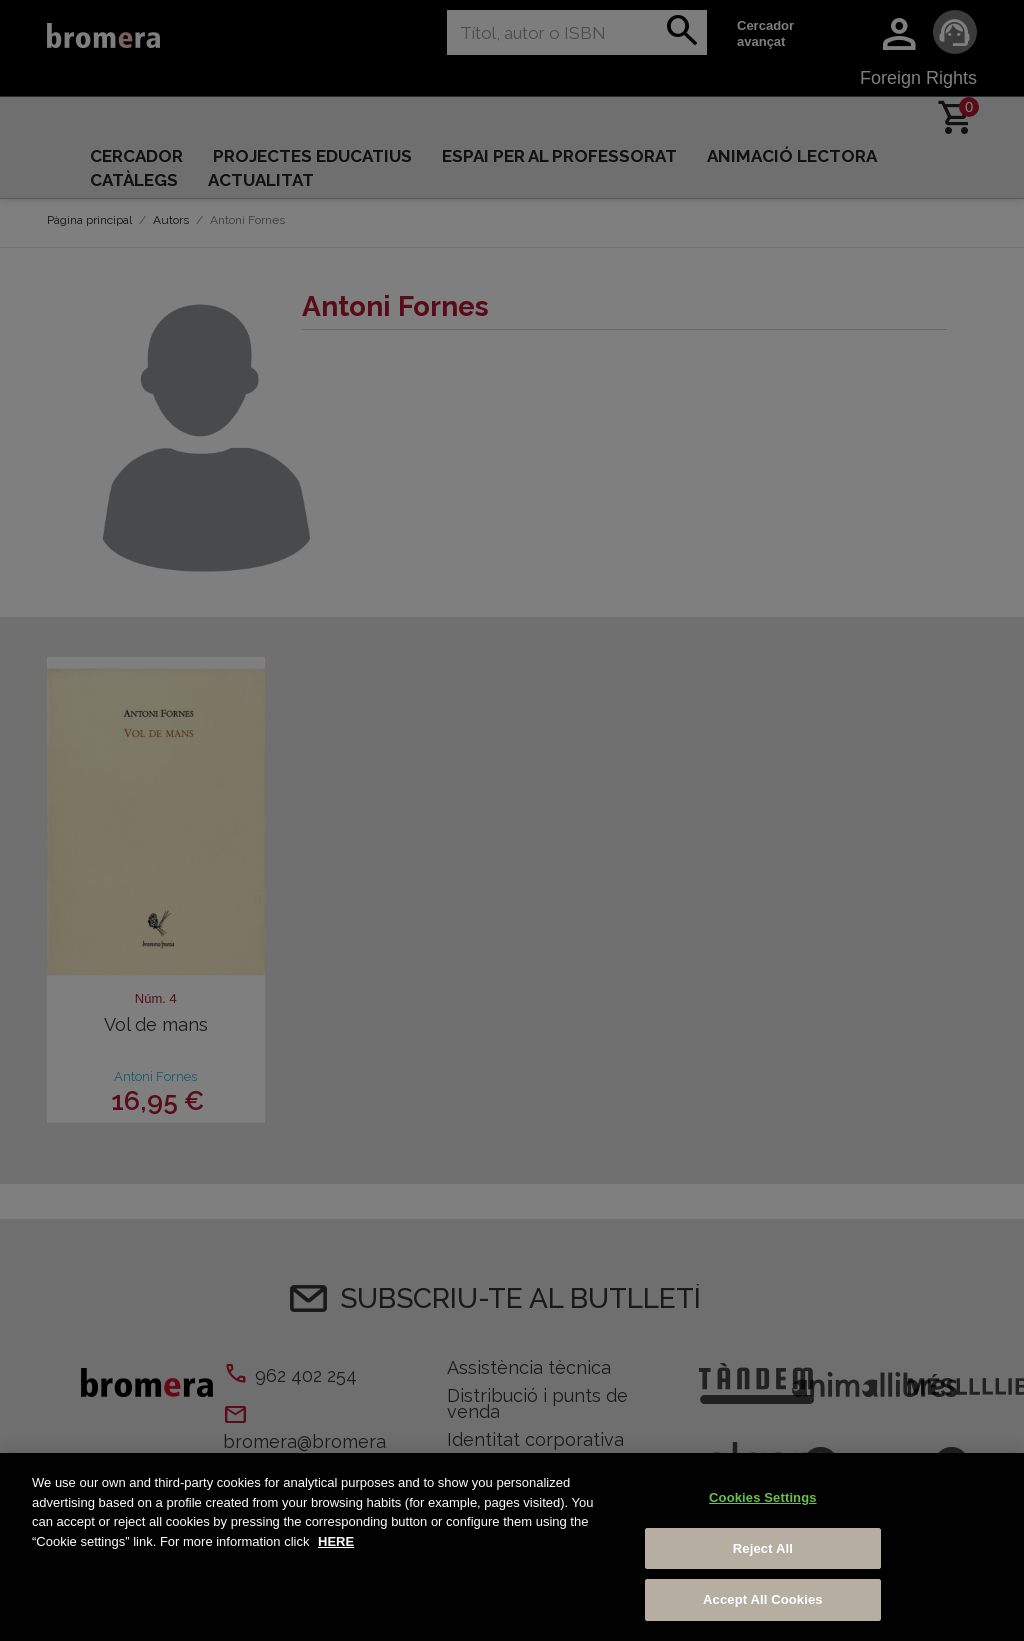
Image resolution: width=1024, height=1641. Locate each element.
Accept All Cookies (763, 1599)
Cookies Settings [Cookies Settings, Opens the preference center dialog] (763, 1497)
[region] (512, 1547)
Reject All (763, 1548)
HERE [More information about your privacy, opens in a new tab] (336, 1541)
